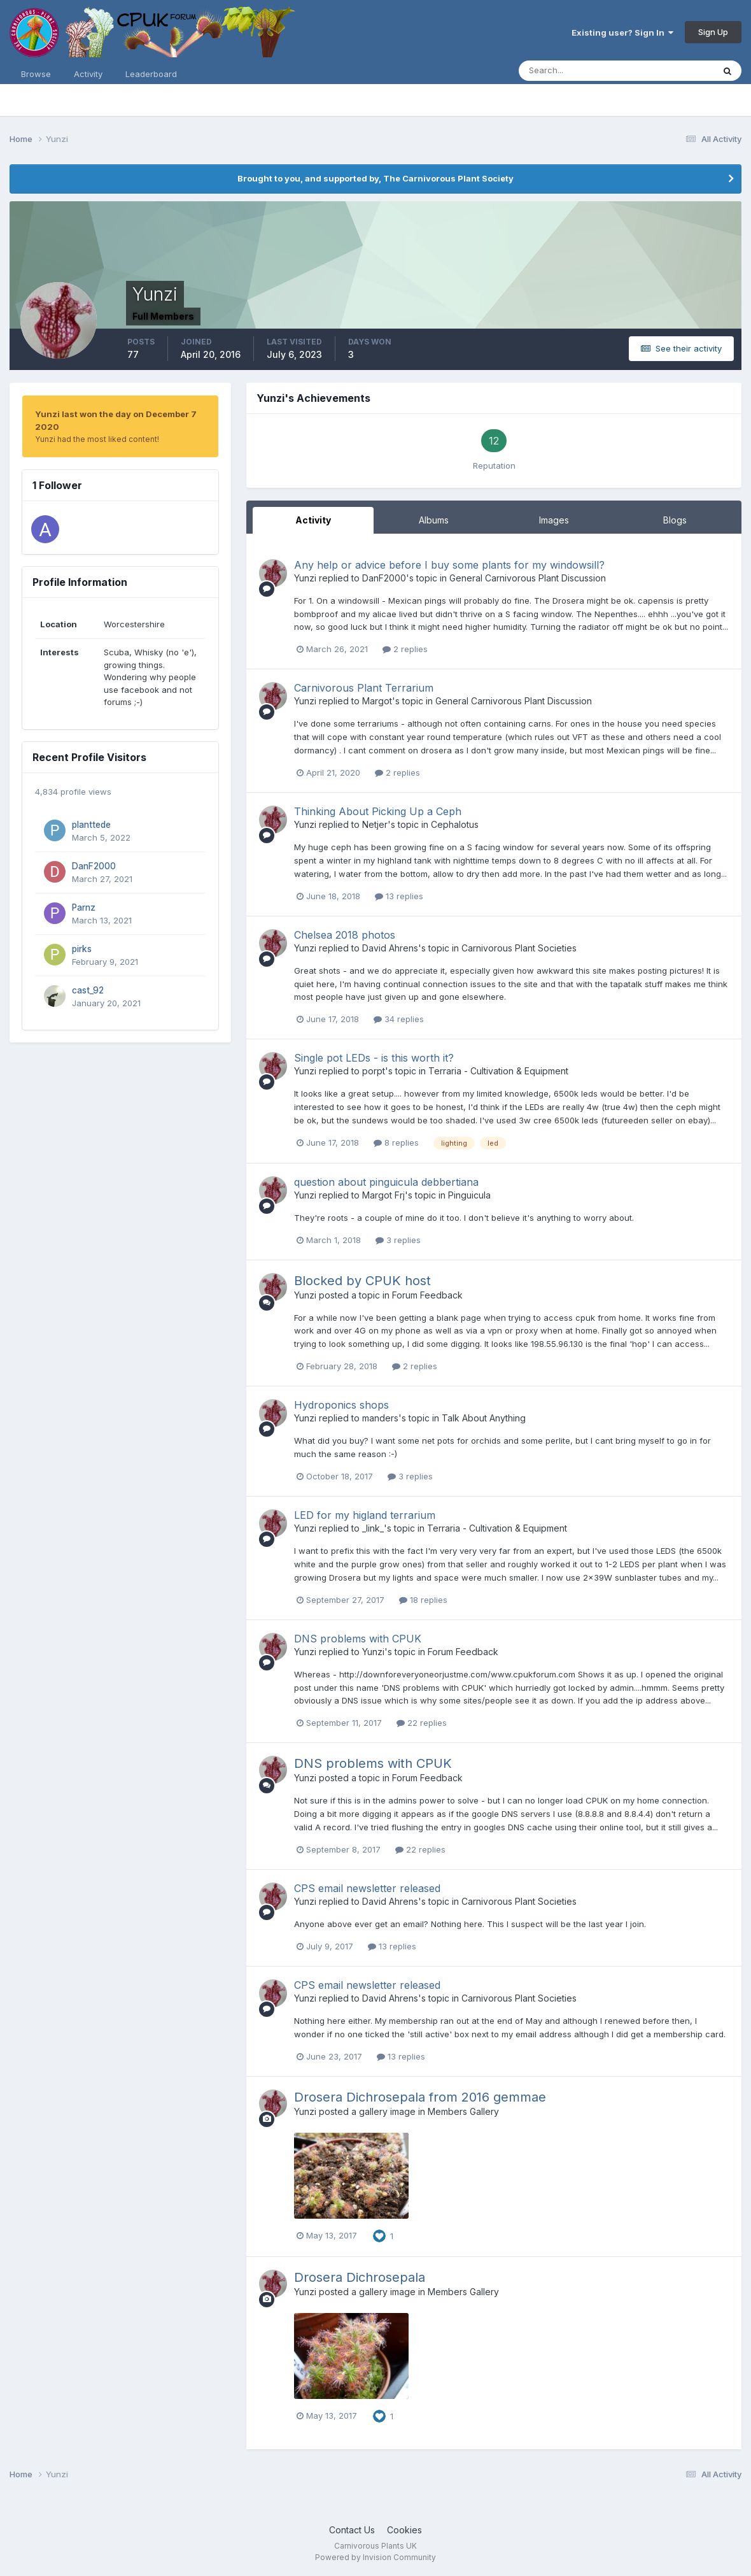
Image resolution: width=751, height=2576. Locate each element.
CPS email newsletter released (367, 1888)
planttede (91, 825)
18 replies (423, 1600)
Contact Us (352, 2529)
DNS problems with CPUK (357, 1638)
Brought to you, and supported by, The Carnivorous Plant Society (375, 178)
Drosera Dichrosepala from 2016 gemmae (420, 2097)
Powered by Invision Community (375, 2557)
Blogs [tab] (675, 520)
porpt (373, 1070)
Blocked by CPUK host (362, 1280)
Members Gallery (463, 2111)
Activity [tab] (313, 520)
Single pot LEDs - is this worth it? (374, 1057)
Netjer (375, 824)
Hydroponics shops (341, 1404)
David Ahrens (390, 948)
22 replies (422, 1723)
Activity (88, 74)
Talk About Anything (484, 1418)
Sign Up (713, 32)
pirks (82, 949)
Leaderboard (151, 74)
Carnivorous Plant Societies (519, 948)
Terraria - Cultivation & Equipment (498, 1070)
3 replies (398, 1240)
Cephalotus (455, 824)
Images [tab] (554, 520)
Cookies (404, 2529)
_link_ (373, 1528)
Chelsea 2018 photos (344, 935)
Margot (377, 700)
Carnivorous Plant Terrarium (363, 687)
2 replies (405, 649)
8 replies (396, 1142)
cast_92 (88, 990)
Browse (36, 74)
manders (380, 1418)
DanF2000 (94, 866)
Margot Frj (383, 1195)
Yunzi (305, 578)
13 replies (399, 896)
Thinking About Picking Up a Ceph (377, 811)
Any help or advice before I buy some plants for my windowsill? (449, 565)
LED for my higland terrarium (364, 1515)
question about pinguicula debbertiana (386, 1182)
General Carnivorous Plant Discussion (527, 578)
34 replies (399, 1019)
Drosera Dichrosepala (359, 2277)
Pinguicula (469, 1195)
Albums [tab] (434, 520)
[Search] (575, 70)
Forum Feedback (427, 1295)
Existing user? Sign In (622, 32)
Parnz (83, 907)
